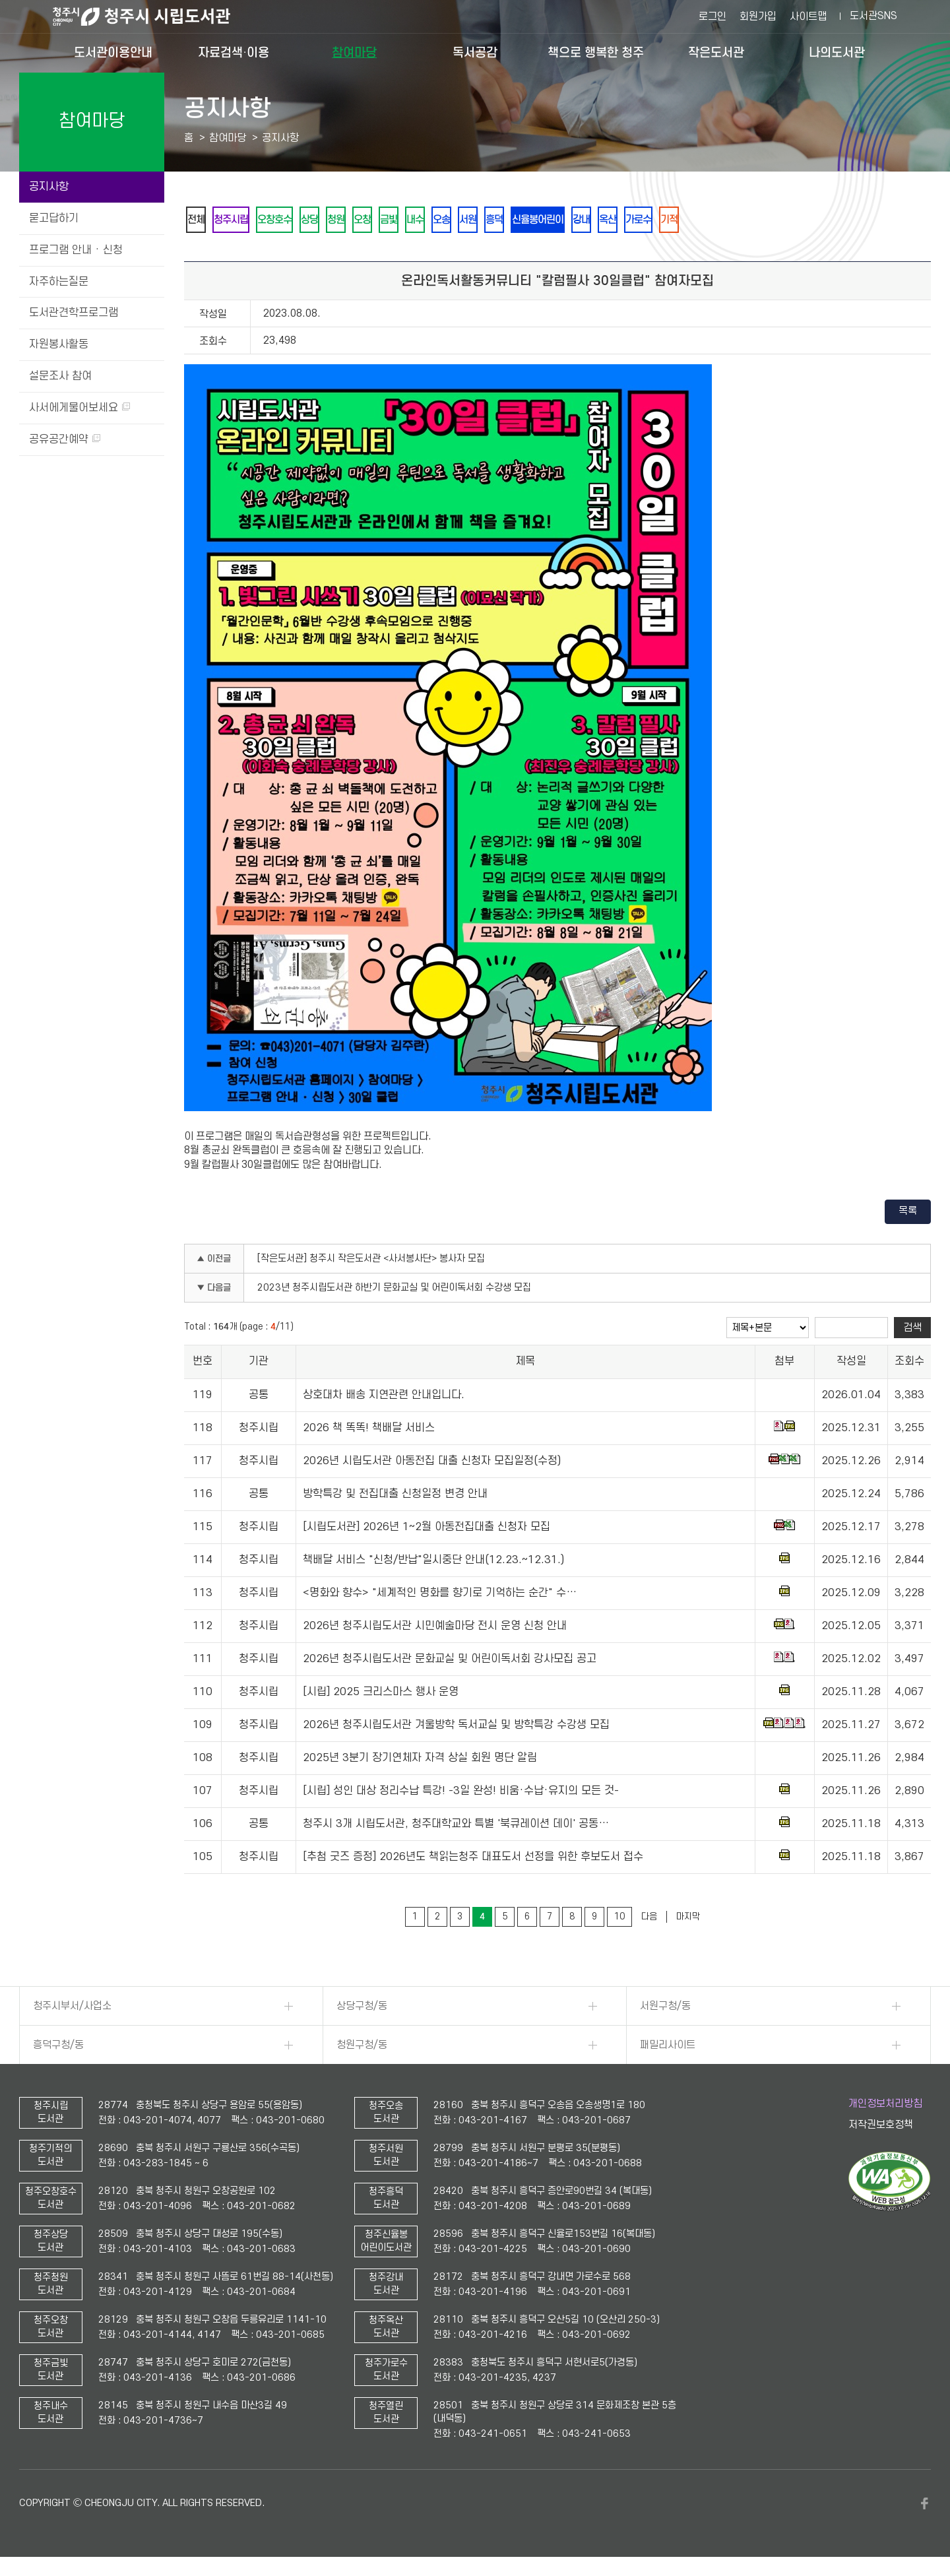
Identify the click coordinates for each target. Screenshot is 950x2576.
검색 (912, 1330)
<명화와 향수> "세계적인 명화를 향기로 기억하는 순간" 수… (440, 1595)
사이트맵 (808, 16)
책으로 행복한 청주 (596, 52)
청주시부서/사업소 (72, 2008)
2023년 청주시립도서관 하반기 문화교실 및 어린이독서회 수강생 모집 (394, 1290)
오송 (477, 221)
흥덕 (538, 221)
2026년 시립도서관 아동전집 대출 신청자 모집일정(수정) (432, 1463)
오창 (386, 221)
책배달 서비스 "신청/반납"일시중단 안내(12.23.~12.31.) (433, 1562)
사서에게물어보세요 (79, 408)
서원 (508, 221)
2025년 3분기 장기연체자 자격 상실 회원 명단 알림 (420, 1760)
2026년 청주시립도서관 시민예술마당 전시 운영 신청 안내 (435, 1628)
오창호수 (286, 221)
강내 (636, 221)
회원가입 (758, 16)
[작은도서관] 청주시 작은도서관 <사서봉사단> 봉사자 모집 (371, 1261)
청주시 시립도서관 (152, 16)
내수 (447, 221)
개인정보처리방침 (885, 2106)
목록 (908, 1213)
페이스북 (924, 2506)
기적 (736, 221)
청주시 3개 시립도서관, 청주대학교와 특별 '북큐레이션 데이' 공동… (456, 1826)
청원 (356, 221)
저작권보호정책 (880, 2127)
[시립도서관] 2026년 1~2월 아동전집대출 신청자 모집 (426, 1529)
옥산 (666, 221)
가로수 (701, 221)
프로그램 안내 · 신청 (76, 250)
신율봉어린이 (587, 221)
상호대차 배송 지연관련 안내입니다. (383, 1397)
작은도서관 (716, 52)
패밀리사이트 (667, 2047)
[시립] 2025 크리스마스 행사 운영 (381, 1694)
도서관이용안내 (113, 52)
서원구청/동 (665, 2008)
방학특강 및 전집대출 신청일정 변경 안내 (395, 1496)
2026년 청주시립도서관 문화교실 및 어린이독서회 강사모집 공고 (449, 1661)
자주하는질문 (58, 282)
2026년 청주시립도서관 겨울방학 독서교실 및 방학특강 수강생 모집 (456, 1727)
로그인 (712, 16)
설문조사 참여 (60, 376)
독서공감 (475, 52)
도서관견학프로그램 (73, 313)
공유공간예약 (64, 439)
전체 (198, 221)
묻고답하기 (54, 218)
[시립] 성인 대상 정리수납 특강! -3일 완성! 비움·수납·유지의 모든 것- (461, 1793)
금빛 (417, 221)
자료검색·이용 (233, 52)
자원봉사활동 (58, 344)
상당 (326, 221)
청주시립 (237, 221)
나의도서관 (837, 52)
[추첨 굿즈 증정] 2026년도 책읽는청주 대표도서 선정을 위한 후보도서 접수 (473, 1859)
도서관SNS (873, 16)
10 (619, 1919)
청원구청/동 (361, 2047)
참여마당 (354, 52)
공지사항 (49, 187)
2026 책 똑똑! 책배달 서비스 (369, 1430)
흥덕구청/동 (58, 2047)
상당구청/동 (361, 2008)
